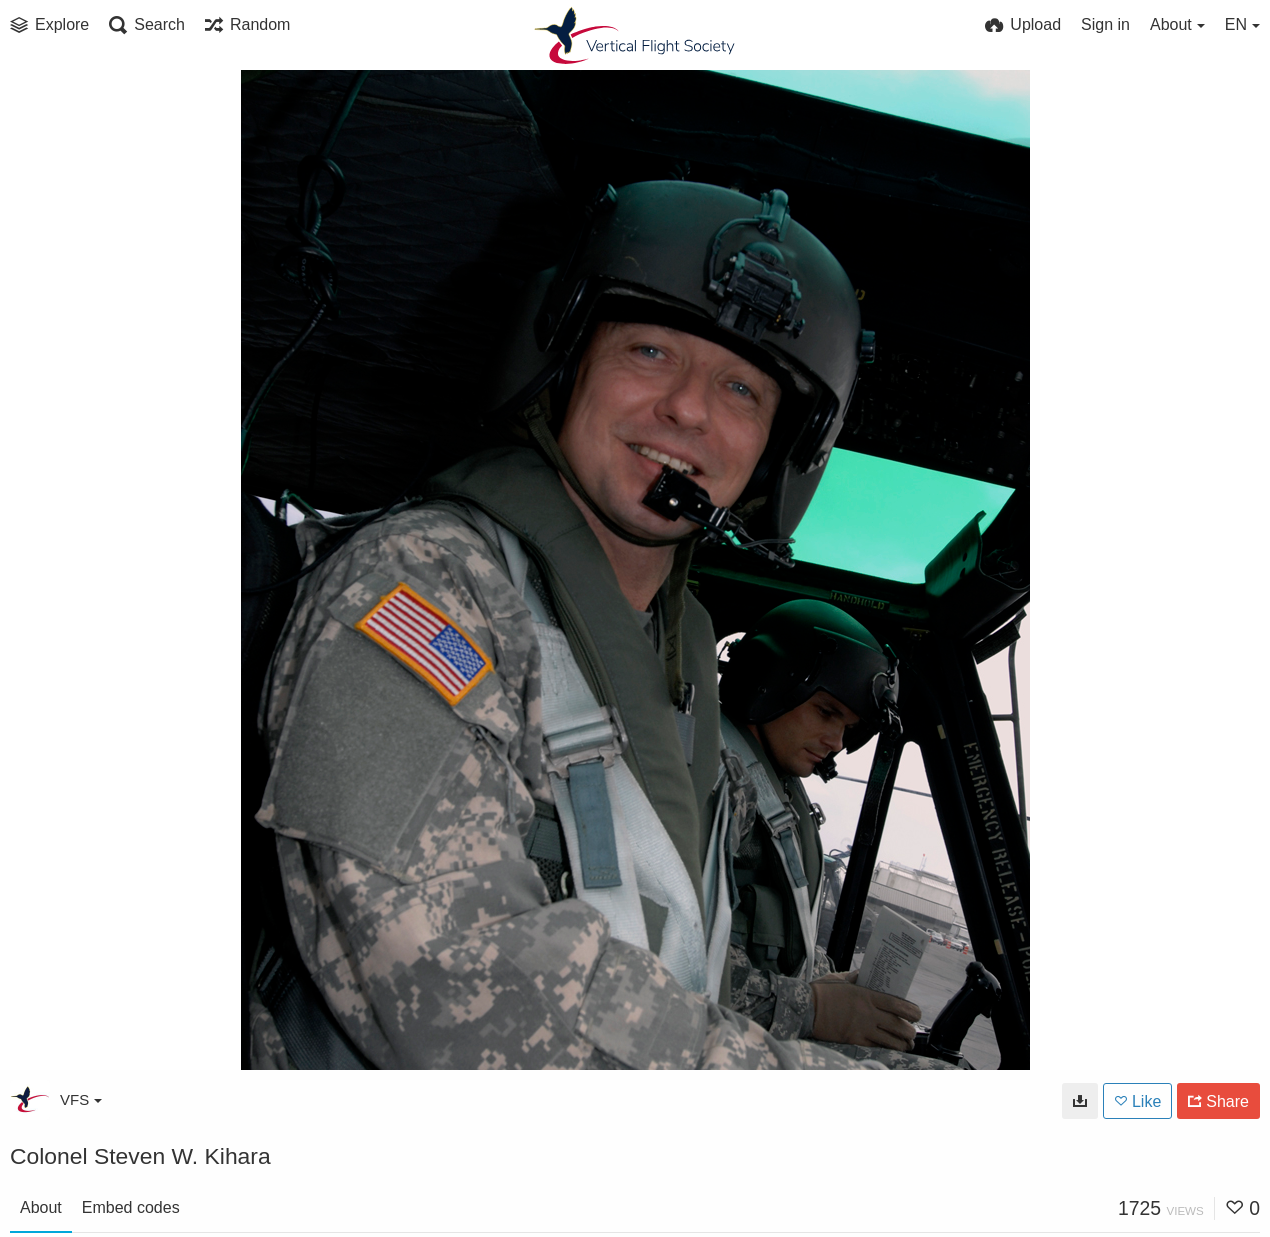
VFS (81, 1099)
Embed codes (131, 1207)
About (41, 1207)
